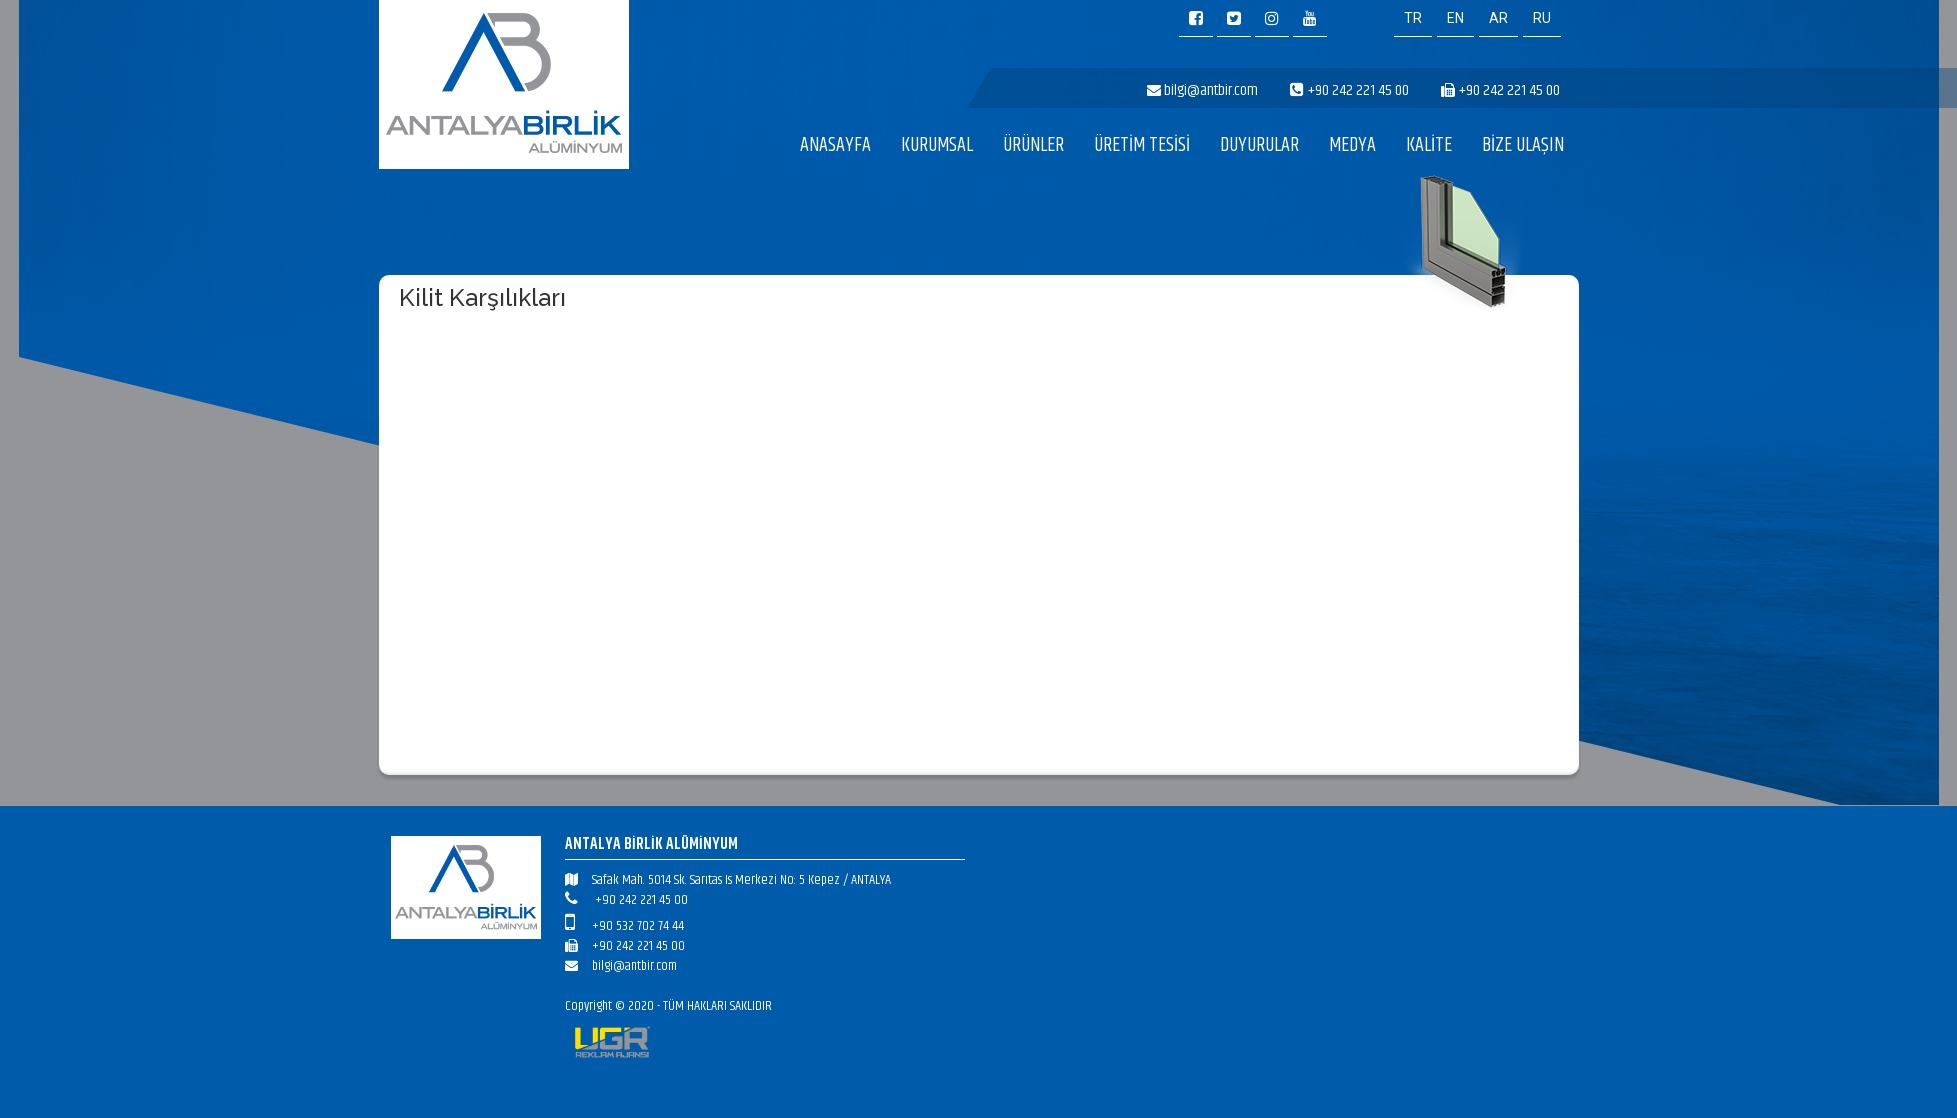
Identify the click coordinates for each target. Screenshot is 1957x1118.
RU (1542, 18)
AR (1498, 18)
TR (1413, 18)
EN (1455, 18)
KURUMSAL (937, 145)
